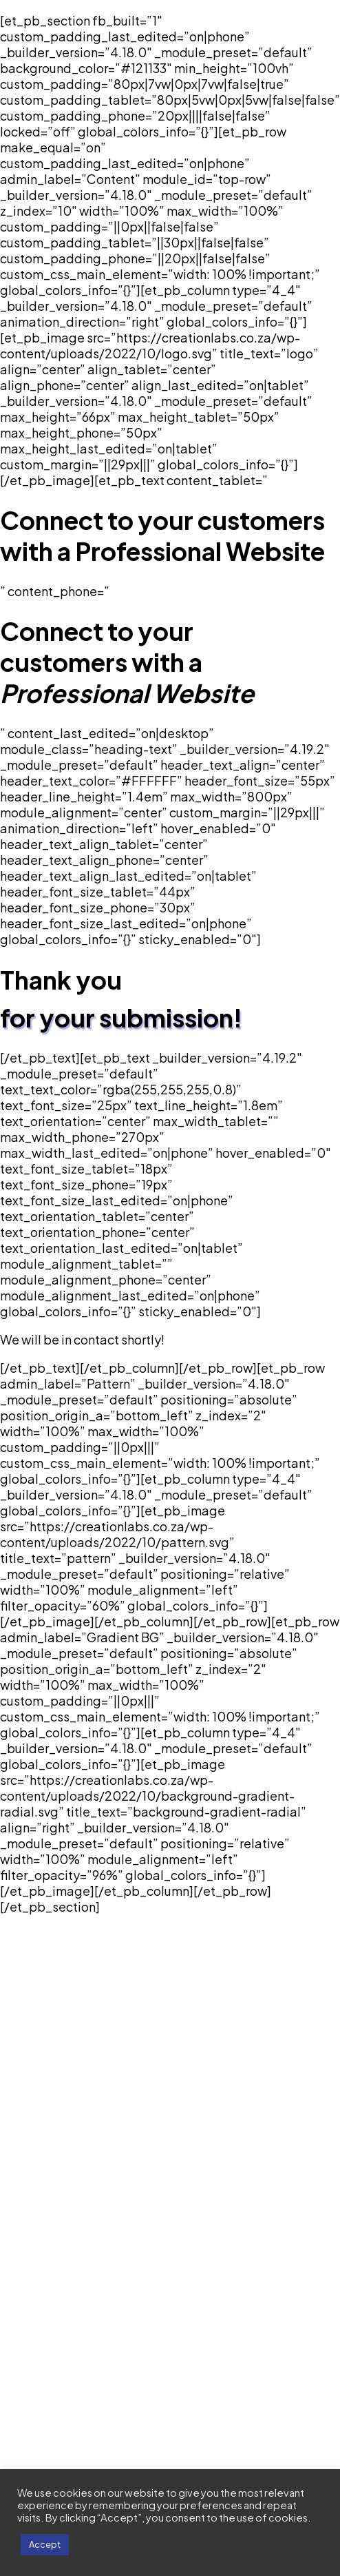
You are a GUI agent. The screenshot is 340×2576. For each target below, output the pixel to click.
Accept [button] (45, 2544)
